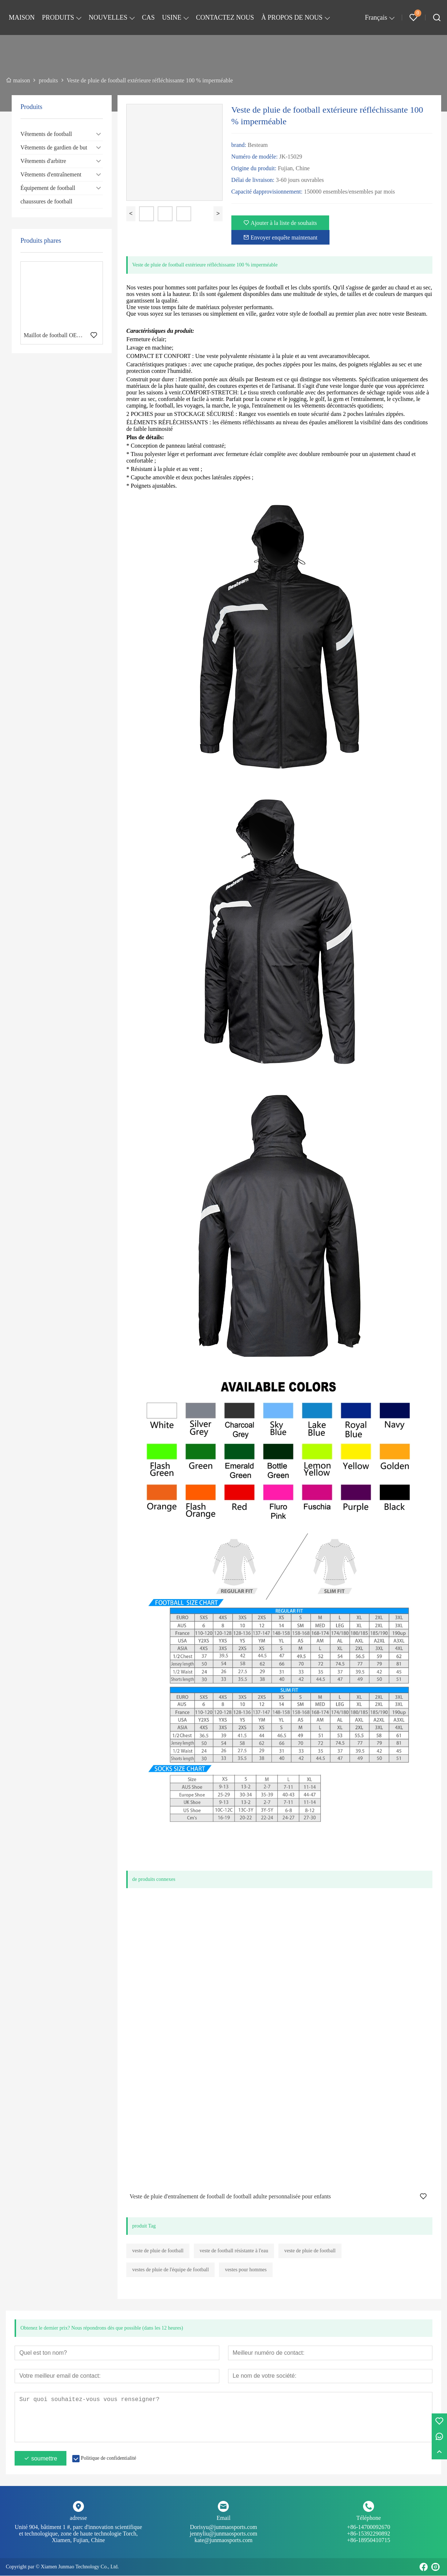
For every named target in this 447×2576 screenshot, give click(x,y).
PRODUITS (58, 17)
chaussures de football (46, 201)
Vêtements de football (46, 134)
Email (223, 2518)
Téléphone (368, 2518)
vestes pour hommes (245, 2269)
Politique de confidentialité (108, 2458)
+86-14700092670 (368, 2530)
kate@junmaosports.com (223, 2540)
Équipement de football (47, 188)
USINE (171, 17)
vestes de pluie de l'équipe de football (170, 2269)
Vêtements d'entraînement (50, 174)
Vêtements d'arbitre (43, 161)
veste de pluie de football (158, 2250)
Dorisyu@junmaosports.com (224, 2530)
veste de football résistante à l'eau (234, 2250)
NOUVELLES (108, 17)
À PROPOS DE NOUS (292, 17)
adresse (78, 2518)
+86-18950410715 (368, 2540)
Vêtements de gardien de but (53, 147)
